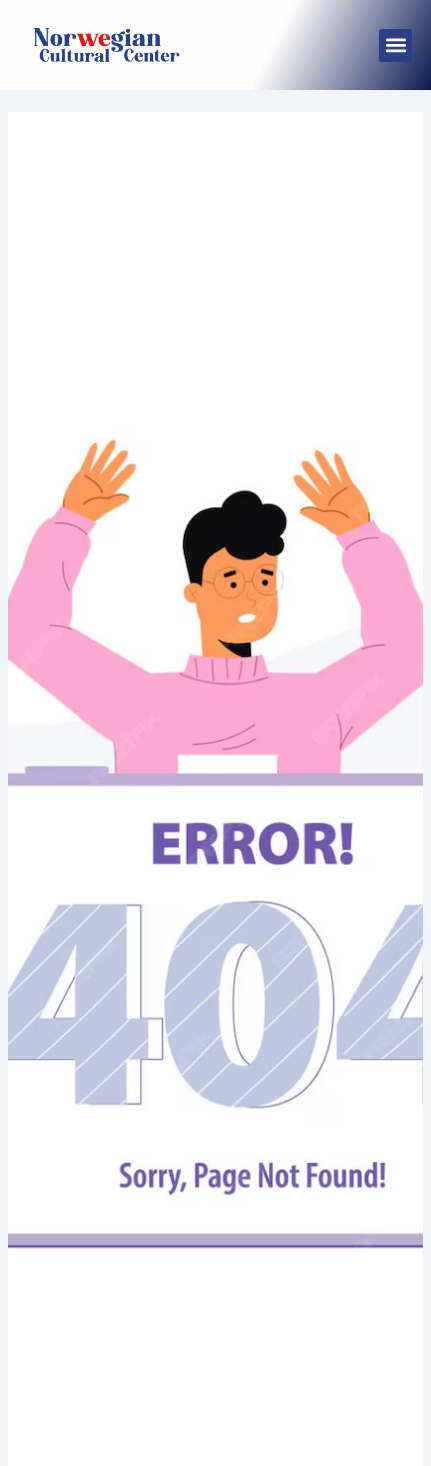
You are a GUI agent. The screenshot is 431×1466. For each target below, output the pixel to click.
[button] (395, 45)
